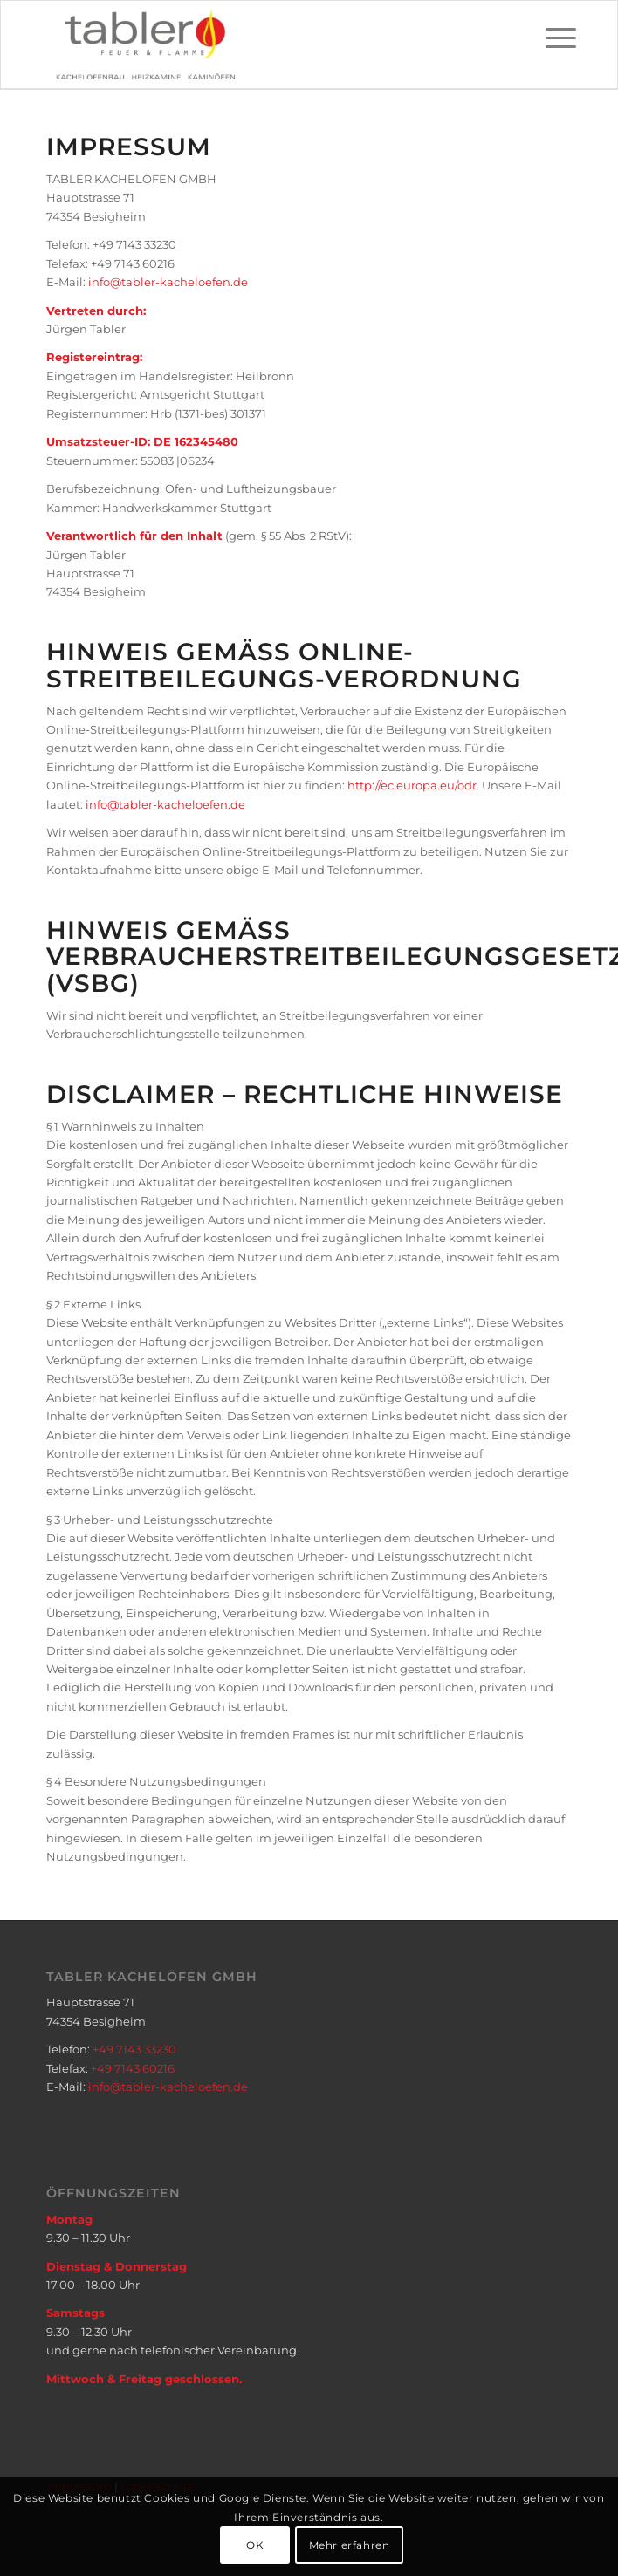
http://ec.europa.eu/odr (412, 785)
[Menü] (547, 37)
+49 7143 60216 (133, 2068)
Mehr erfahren (349, 2545)
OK (255, 2545)
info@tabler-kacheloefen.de (168, 282)
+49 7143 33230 (134, 2049)
